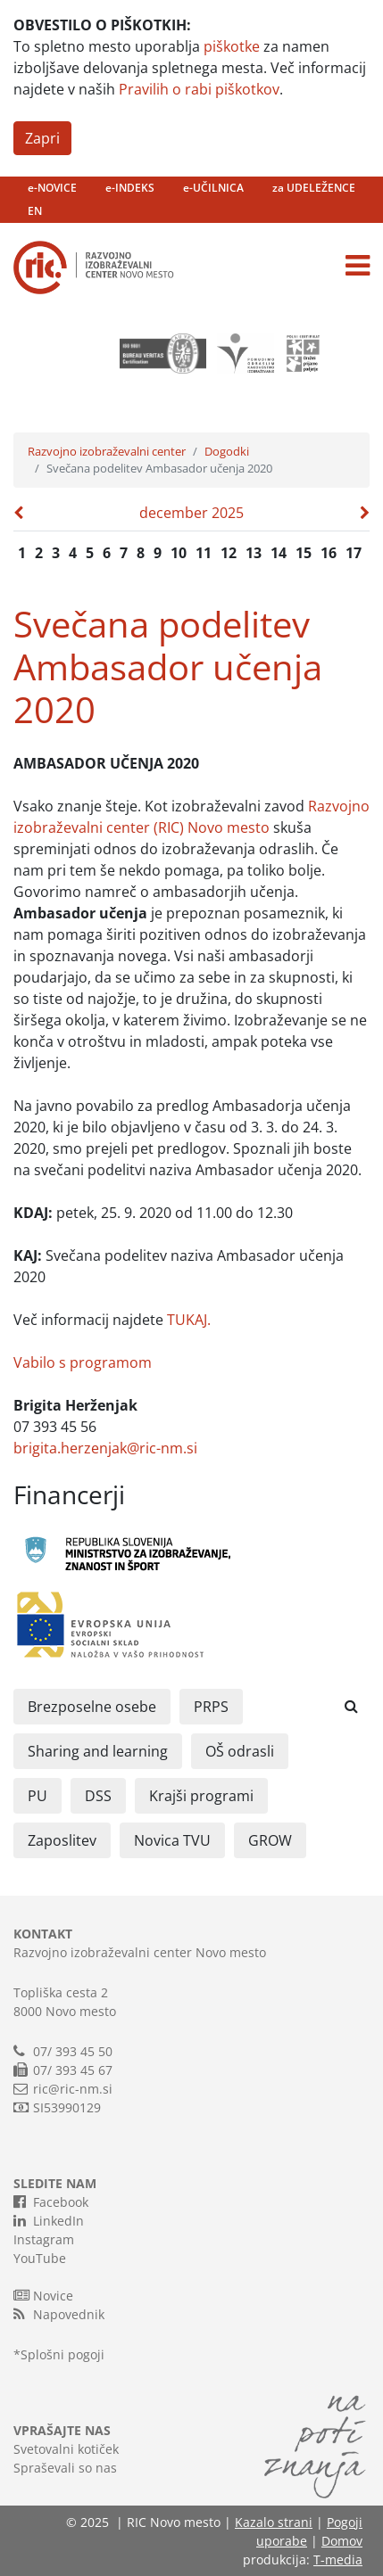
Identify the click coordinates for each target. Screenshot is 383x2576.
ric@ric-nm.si (72, 2088)
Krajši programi (201, 1796)
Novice (43, 2295)
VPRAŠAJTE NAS (62, 2430)
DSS (98, 1796)
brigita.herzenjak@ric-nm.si (105, 1448)
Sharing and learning (98, 1751)
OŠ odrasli (239, 1751)
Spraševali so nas (65, 2467)
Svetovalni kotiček (66, 2448)
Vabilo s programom (82, 1362)
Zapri (42, 138)
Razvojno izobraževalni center (107, 451)
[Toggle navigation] (358, 265)
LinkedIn (48, 2220)
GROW (270, 1840)
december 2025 (191, 513)
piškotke (232, 46)
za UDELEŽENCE (313, 187)
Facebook (50, 2201)
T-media (337, 2559)
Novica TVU (172, 1840)
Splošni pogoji (62, 2354)
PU (37, 1796)
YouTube (39, 2258)
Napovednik (58, 2314)
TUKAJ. (189, 1319)
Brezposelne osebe (92, 1706)
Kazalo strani (273, 2522)
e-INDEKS (129, 187)
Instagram (43, 2239)
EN (35, 210)
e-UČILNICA (213, 187)
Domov (341, 2540)
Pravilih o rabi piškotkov (199, 89)
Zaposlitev (62, 1840)
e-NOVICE (52, 187)
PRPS (211, 1706)
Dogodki (226, 451)
